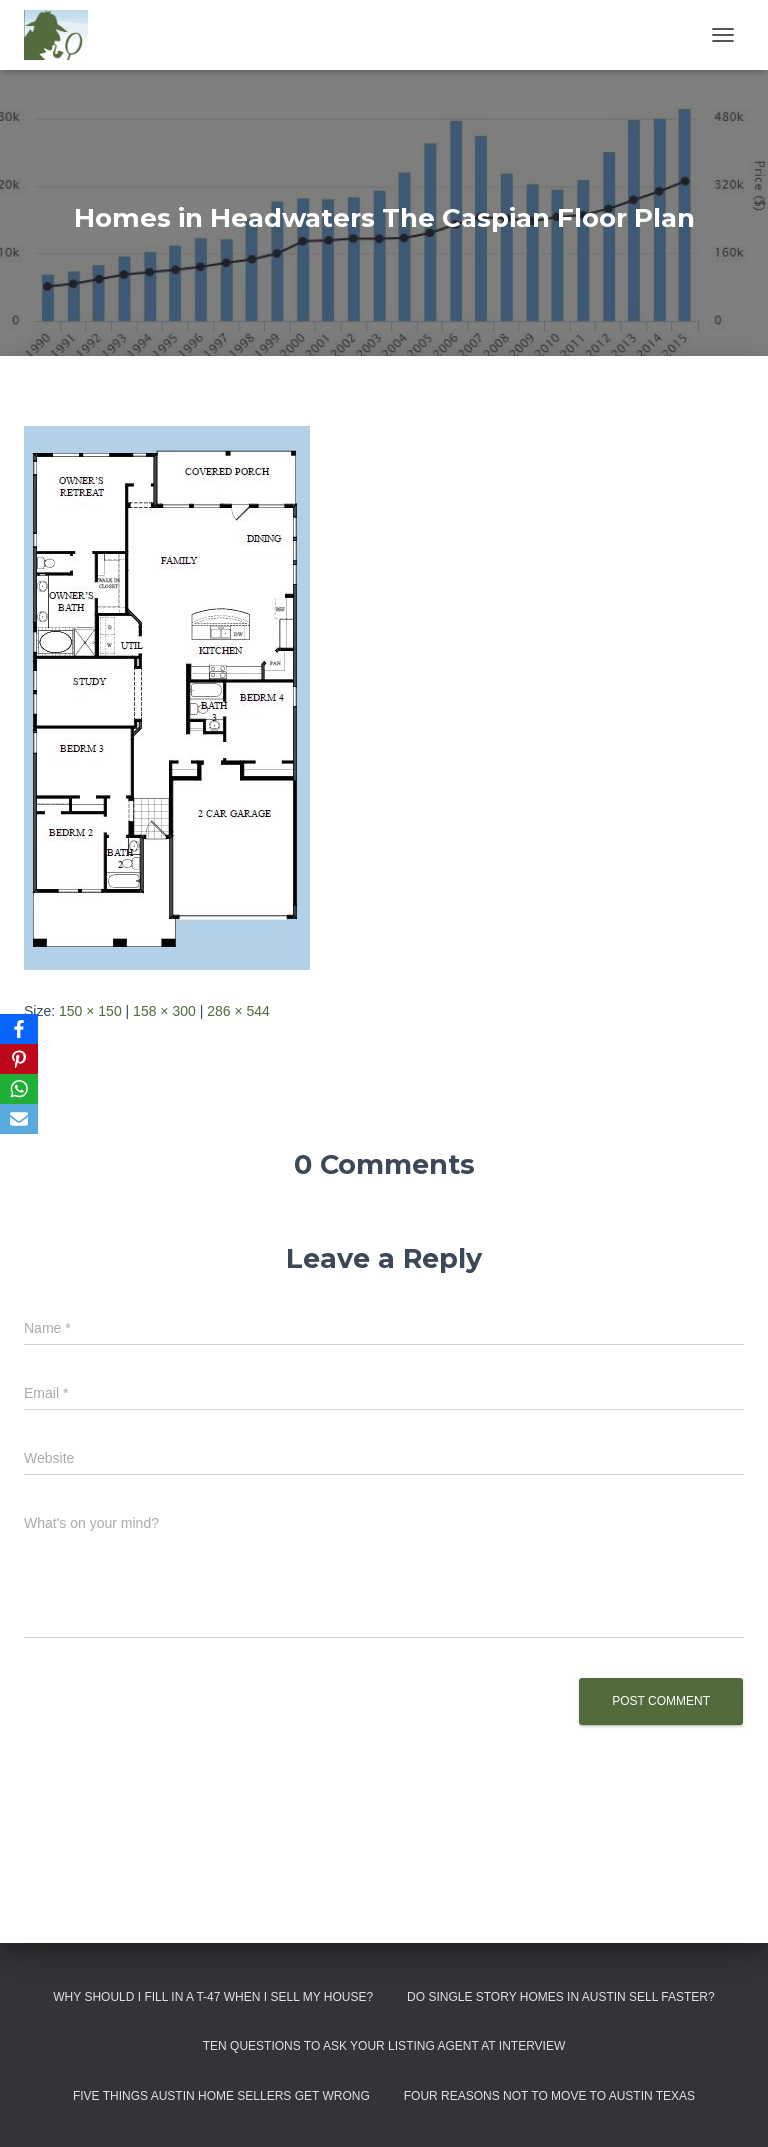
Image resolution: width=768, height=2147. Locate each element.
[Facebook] (19, 1029)
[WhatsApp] (19, 1089)
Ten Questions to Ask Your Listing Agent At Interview (384, 2046)
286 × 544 (238, 1011)
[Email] (19, 1119)
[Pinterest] (19, 1059)
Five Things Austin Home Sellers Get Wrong (221, 2096)
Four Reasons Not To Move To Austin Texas (549, 2096)
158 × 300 (164, 1011)
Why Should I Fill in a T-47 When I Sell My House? (213, 1997)
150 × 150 (90, 1011)
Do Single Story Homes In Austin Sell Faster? (561, 1997)
